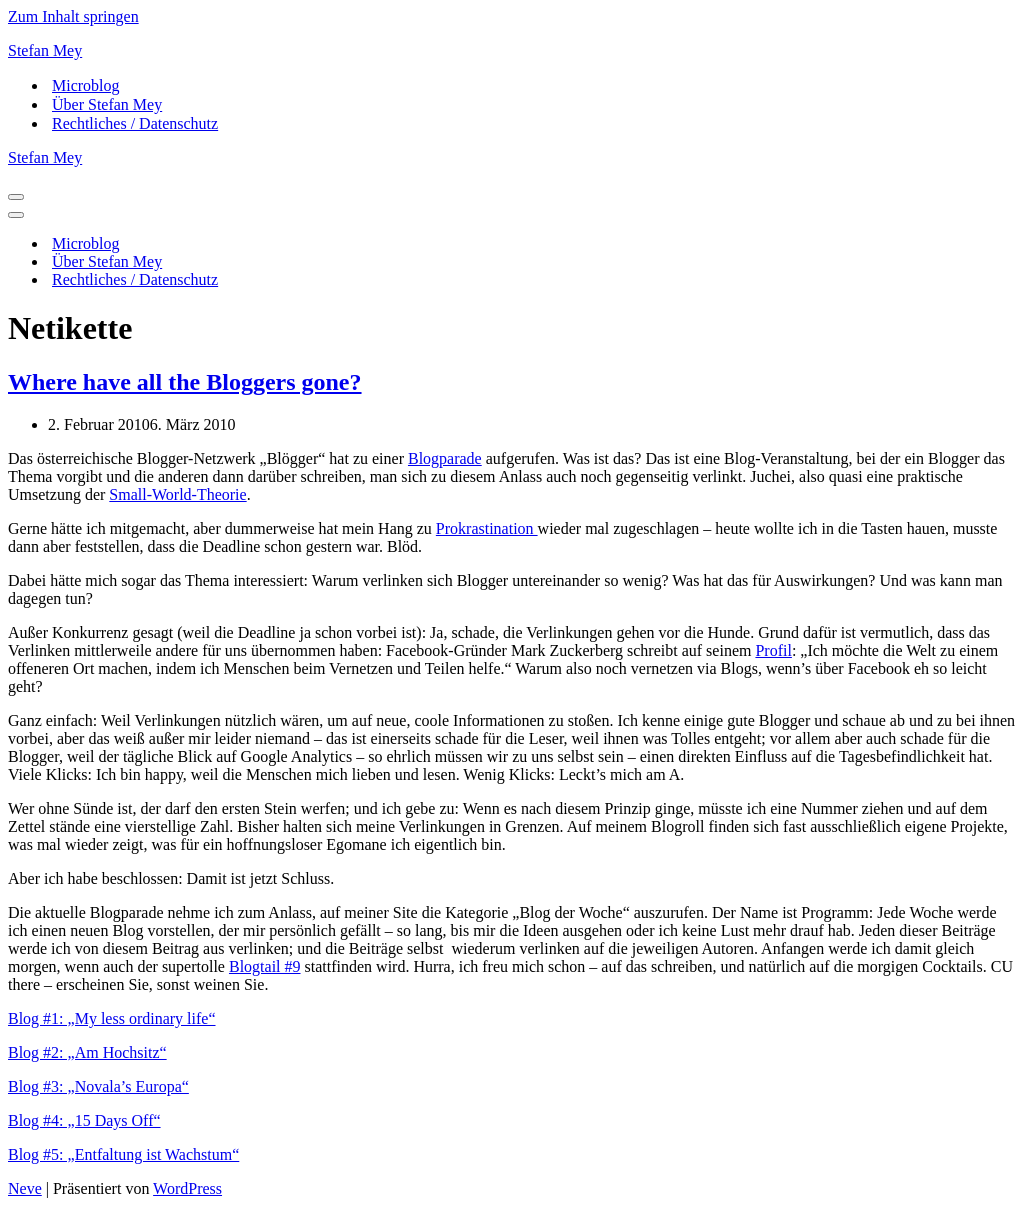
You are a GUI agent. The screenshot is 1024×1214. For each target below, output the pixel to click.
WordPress (187, 1188)
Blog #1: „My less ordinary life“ (112, 1018)
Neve (25, 1188)
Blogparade (445, 458)
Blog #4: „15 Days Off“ (84, 1120)
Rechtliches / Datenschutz (135, 123)
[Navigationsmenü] (16, 197)
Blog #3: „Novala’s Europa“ (98, 1086)
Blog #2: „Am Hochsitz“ (87, 1052)
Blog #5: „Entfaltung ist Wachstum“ (123, 1154)
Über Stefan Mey (107, 104)
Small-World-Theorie (177, 494)
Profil (773, 650)
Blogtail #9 (265, 966)
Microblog (86, 85)
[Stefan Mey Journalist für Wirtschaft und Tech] (512, 51)
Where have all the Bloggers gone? (185, 382)
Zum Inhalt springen (73, 16)
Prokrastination (487, 528)
